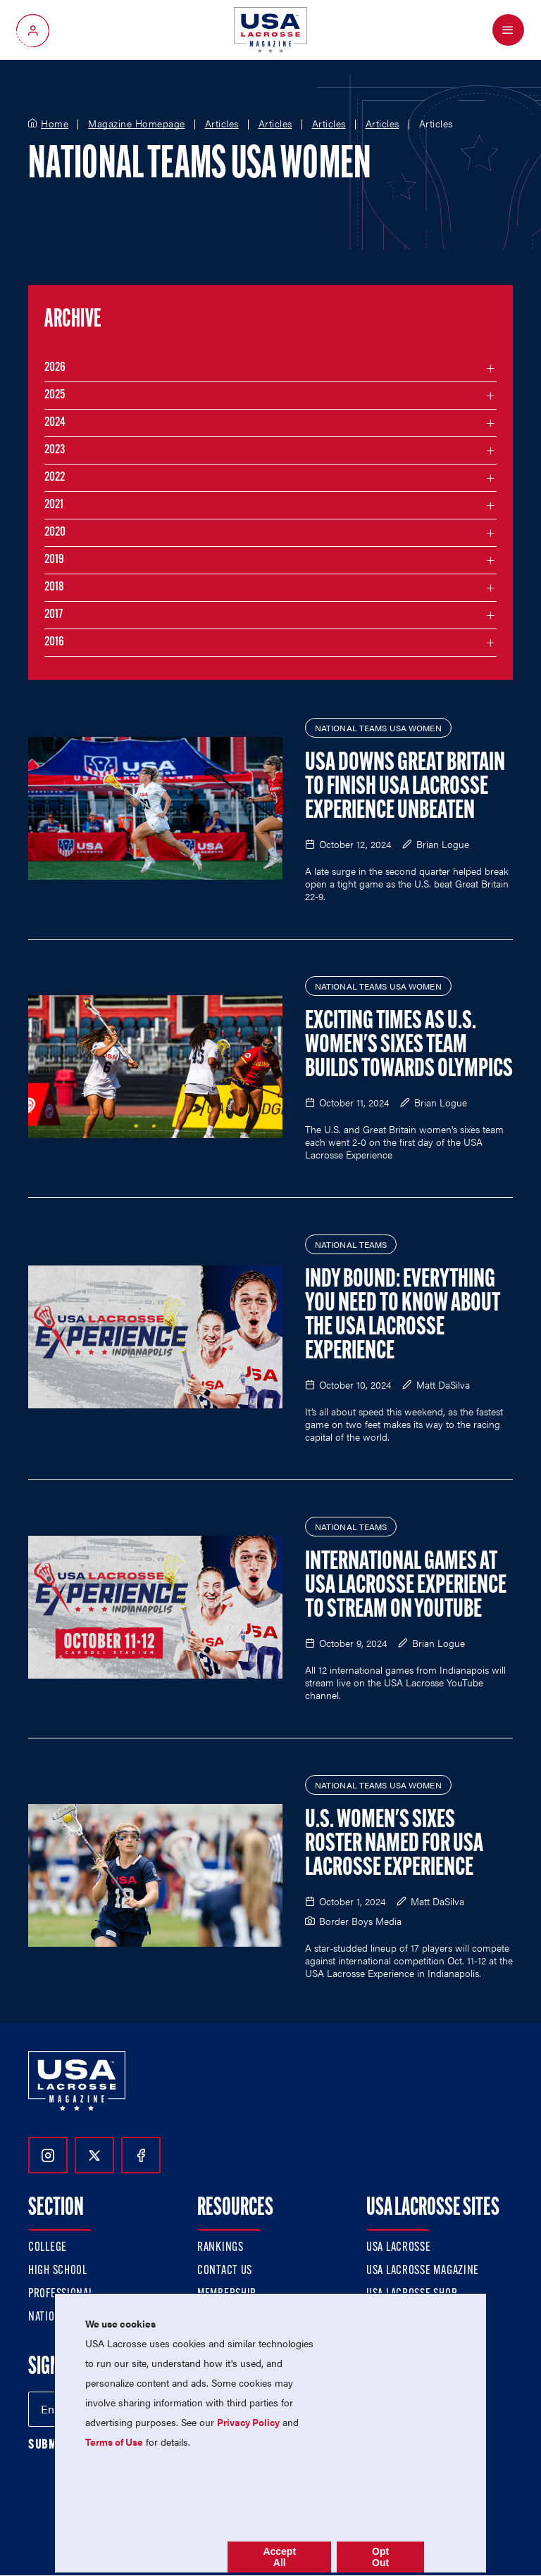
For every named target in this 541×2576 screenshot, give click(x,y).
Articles (222, 124)
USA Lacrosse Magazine (422, 2271)
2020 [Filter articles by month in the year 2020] (55, 532)
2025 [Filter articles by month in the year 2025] (54, 395)
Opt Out (380, 2557)
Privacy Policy (248, 2422)
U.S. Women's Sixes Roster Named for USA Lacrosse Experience (394, 1844)
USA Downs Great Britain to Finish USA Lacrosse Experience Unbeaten (405, 787)
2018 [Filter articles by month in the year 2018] (54, 587)
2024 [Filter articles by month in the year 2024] (55, 422)
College (47, 2247)
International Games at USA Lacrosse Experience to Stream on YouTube (405, 1586)
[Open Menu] (508, 30)
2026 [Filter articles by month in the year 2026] (55, 367)
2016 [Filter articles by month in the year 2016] (54, 642)
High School (57, 2271)
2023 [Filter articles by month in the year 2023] (54, 450)
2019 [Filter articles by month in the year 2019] (54, 560)
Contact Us (224, 2271)
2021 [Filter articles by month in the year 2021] (53, 505)
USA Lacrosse (398, 2247)
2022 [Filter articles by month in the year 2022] (54, 477)
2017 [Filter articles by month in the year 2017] (53, 614)
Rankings (220, 2247)
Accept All (279, 2557)
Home (54, 124)
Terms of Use (114, 2442)
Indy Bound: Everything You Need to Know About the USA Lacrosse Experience (402, 1316)
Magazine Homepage (136, 124)
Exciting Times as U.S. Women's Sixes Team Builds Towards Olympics (409, 1045)
